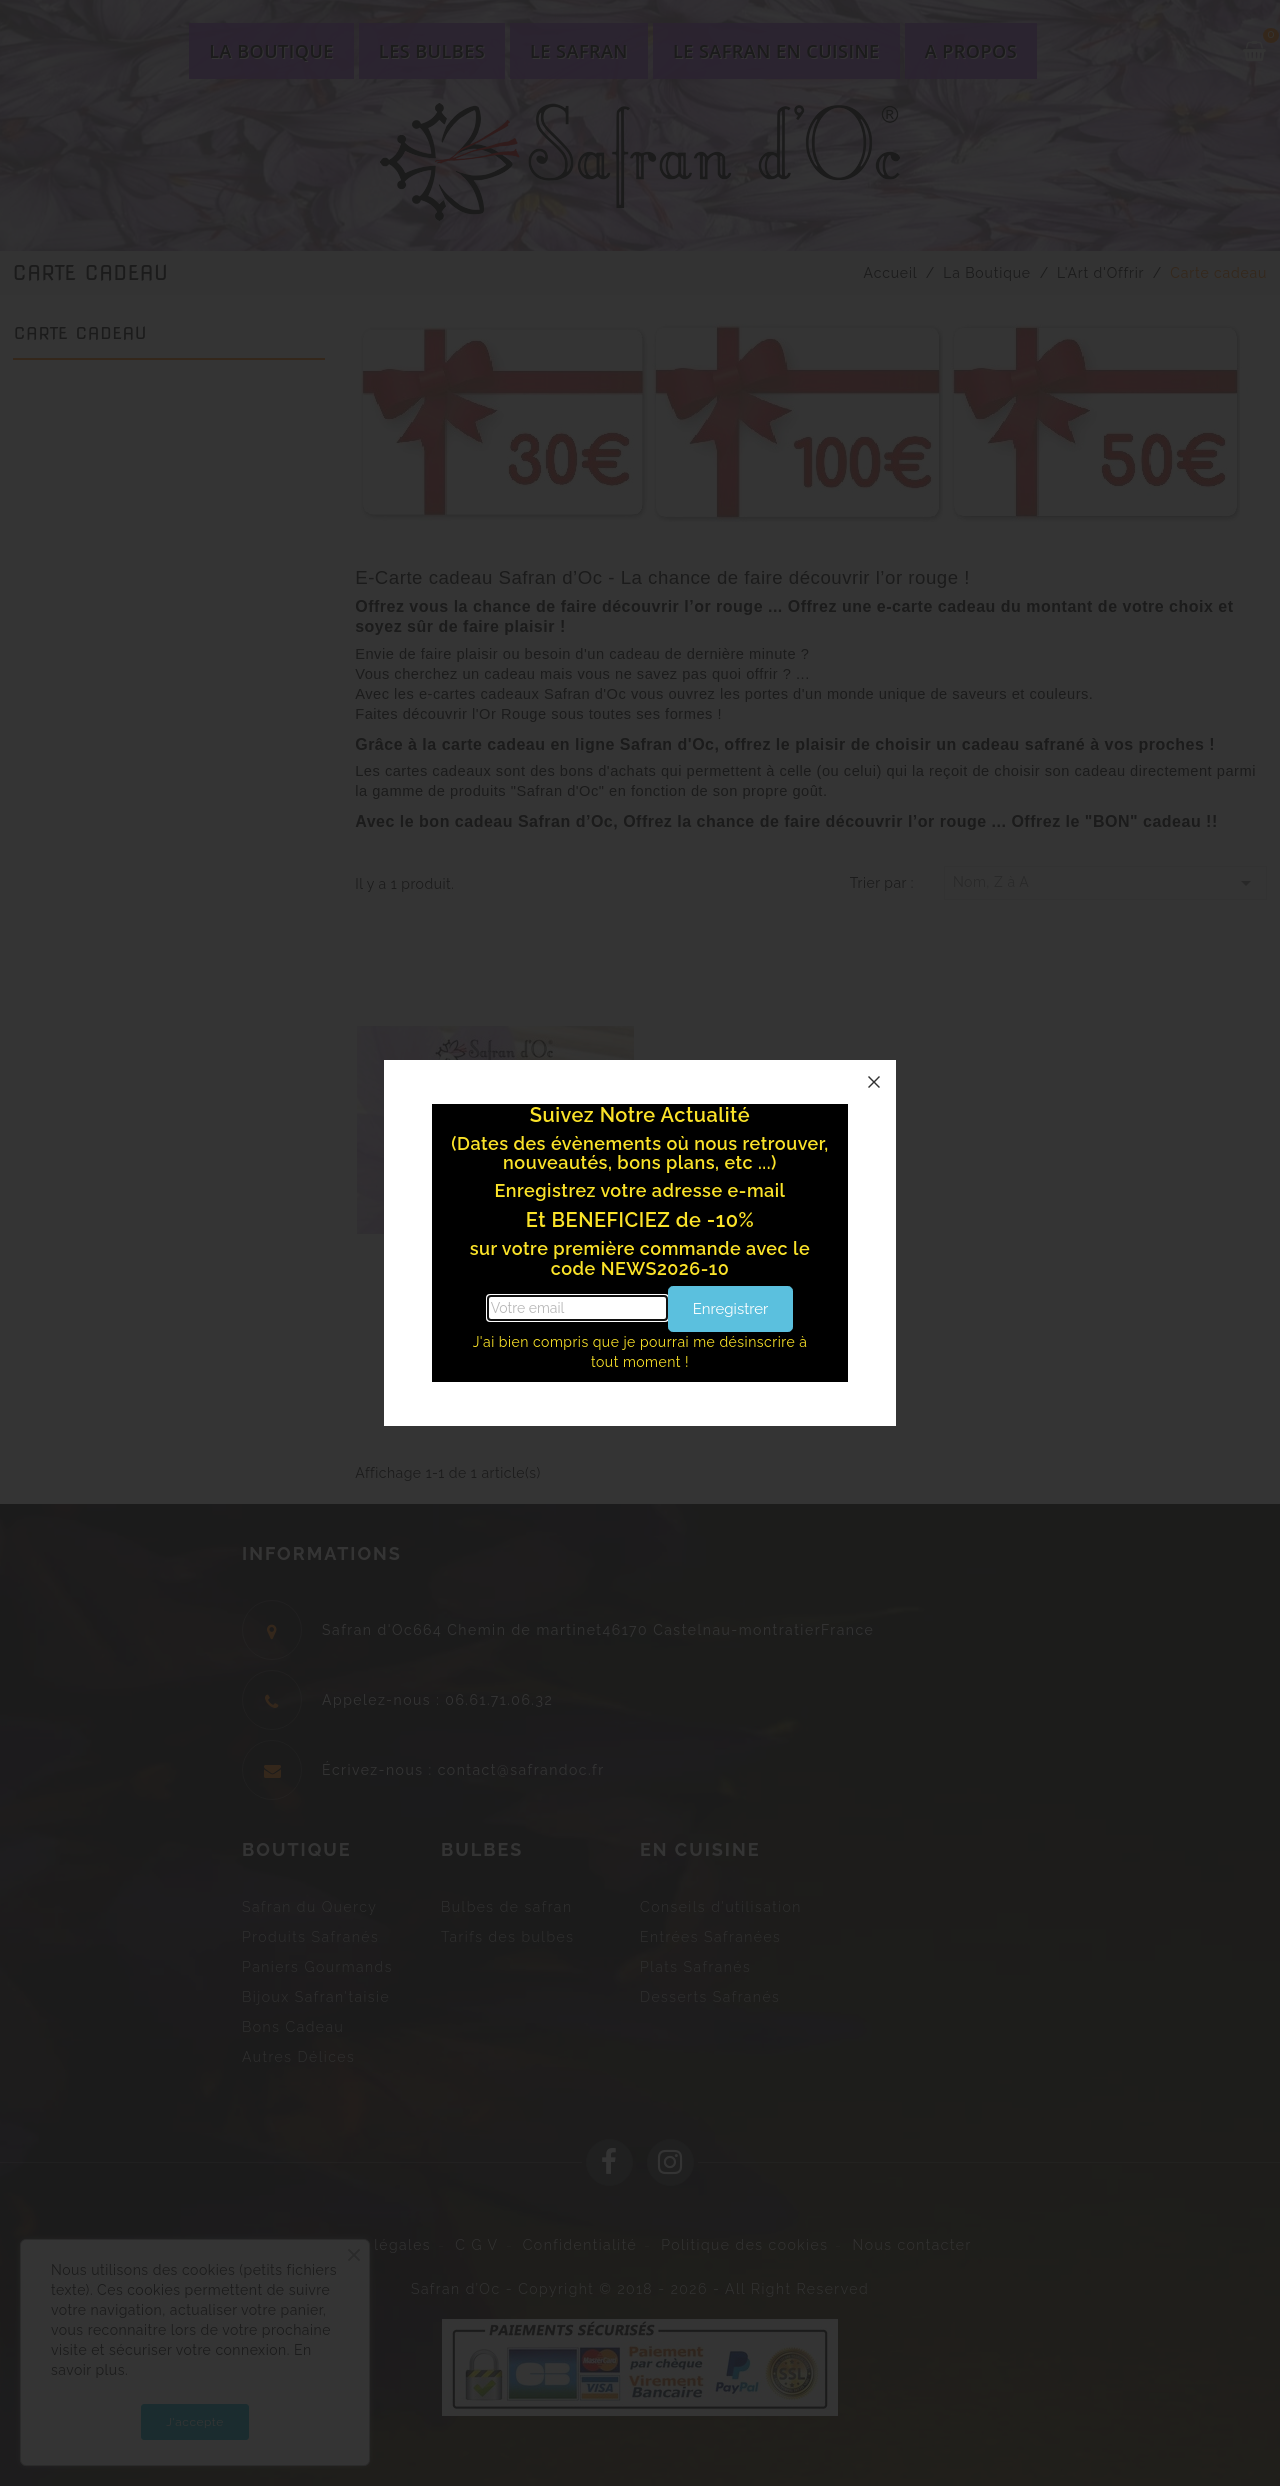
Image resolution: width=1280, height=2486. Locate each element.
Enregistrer (731, 1309)
